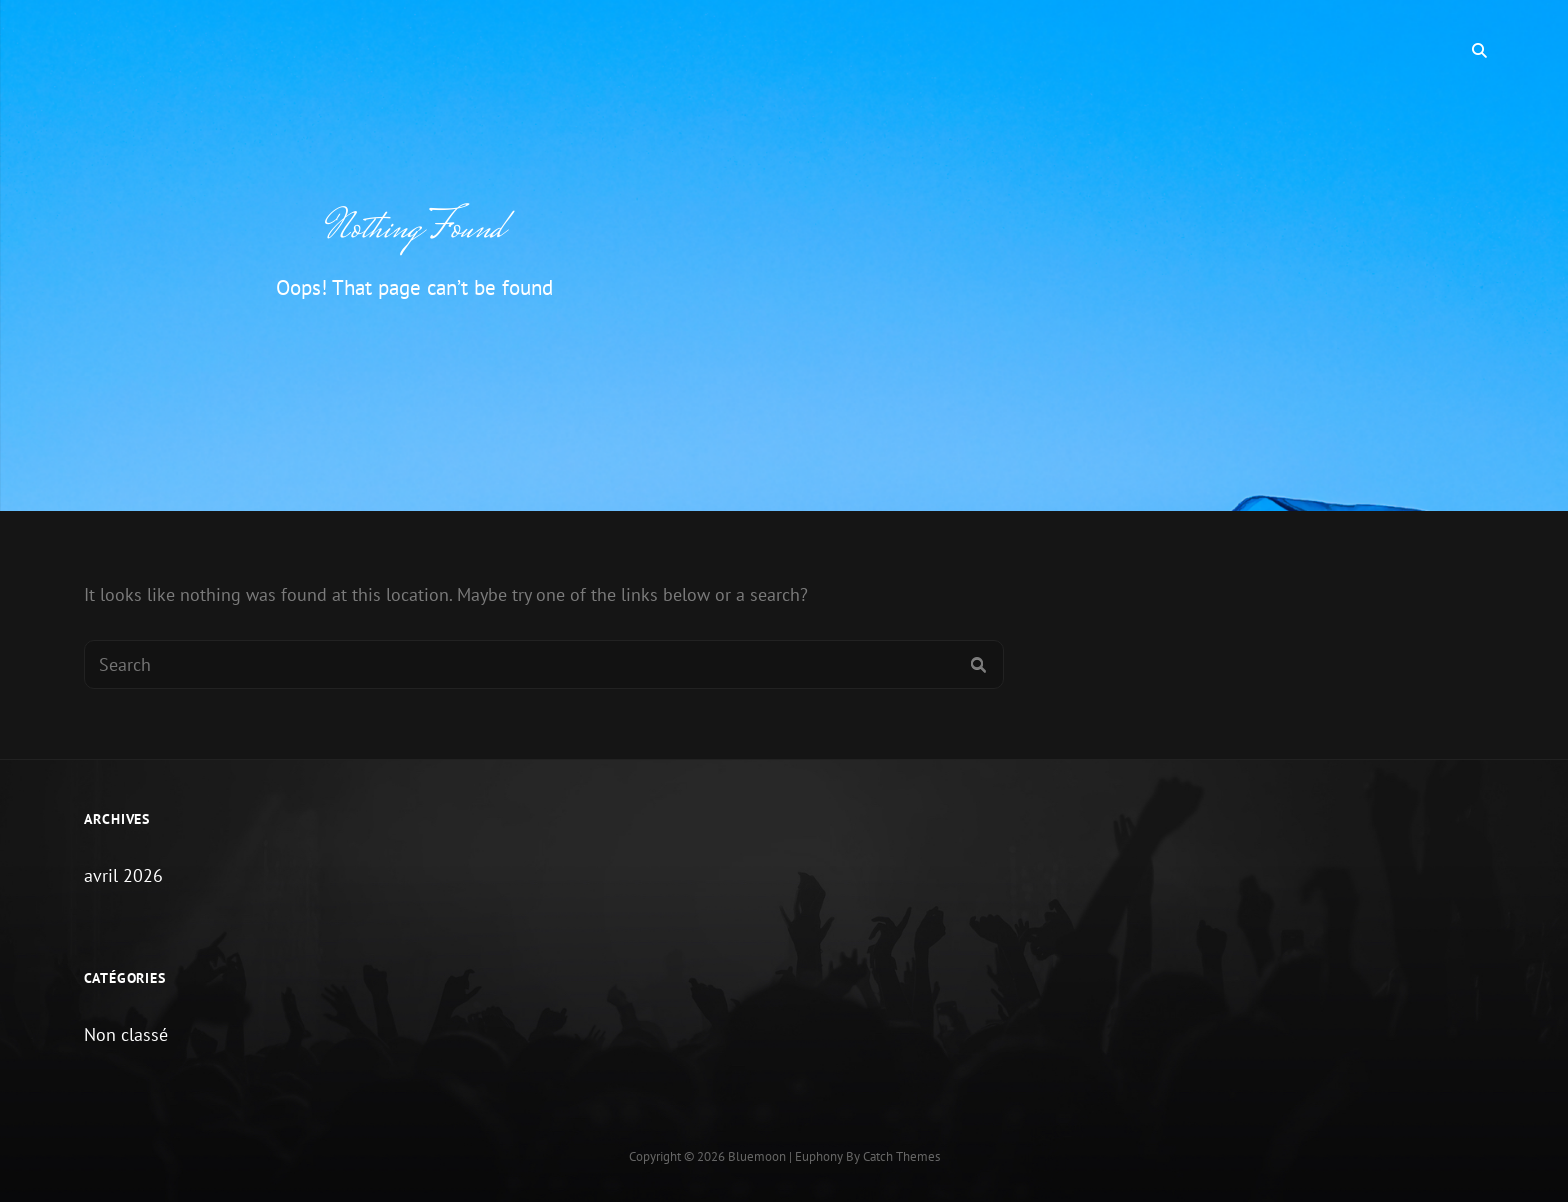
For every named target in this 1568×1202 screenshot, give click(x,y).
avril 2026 (123, 875)
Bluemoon (757, 1156)
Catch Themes (901, 1156)
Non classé (126, 1034)
